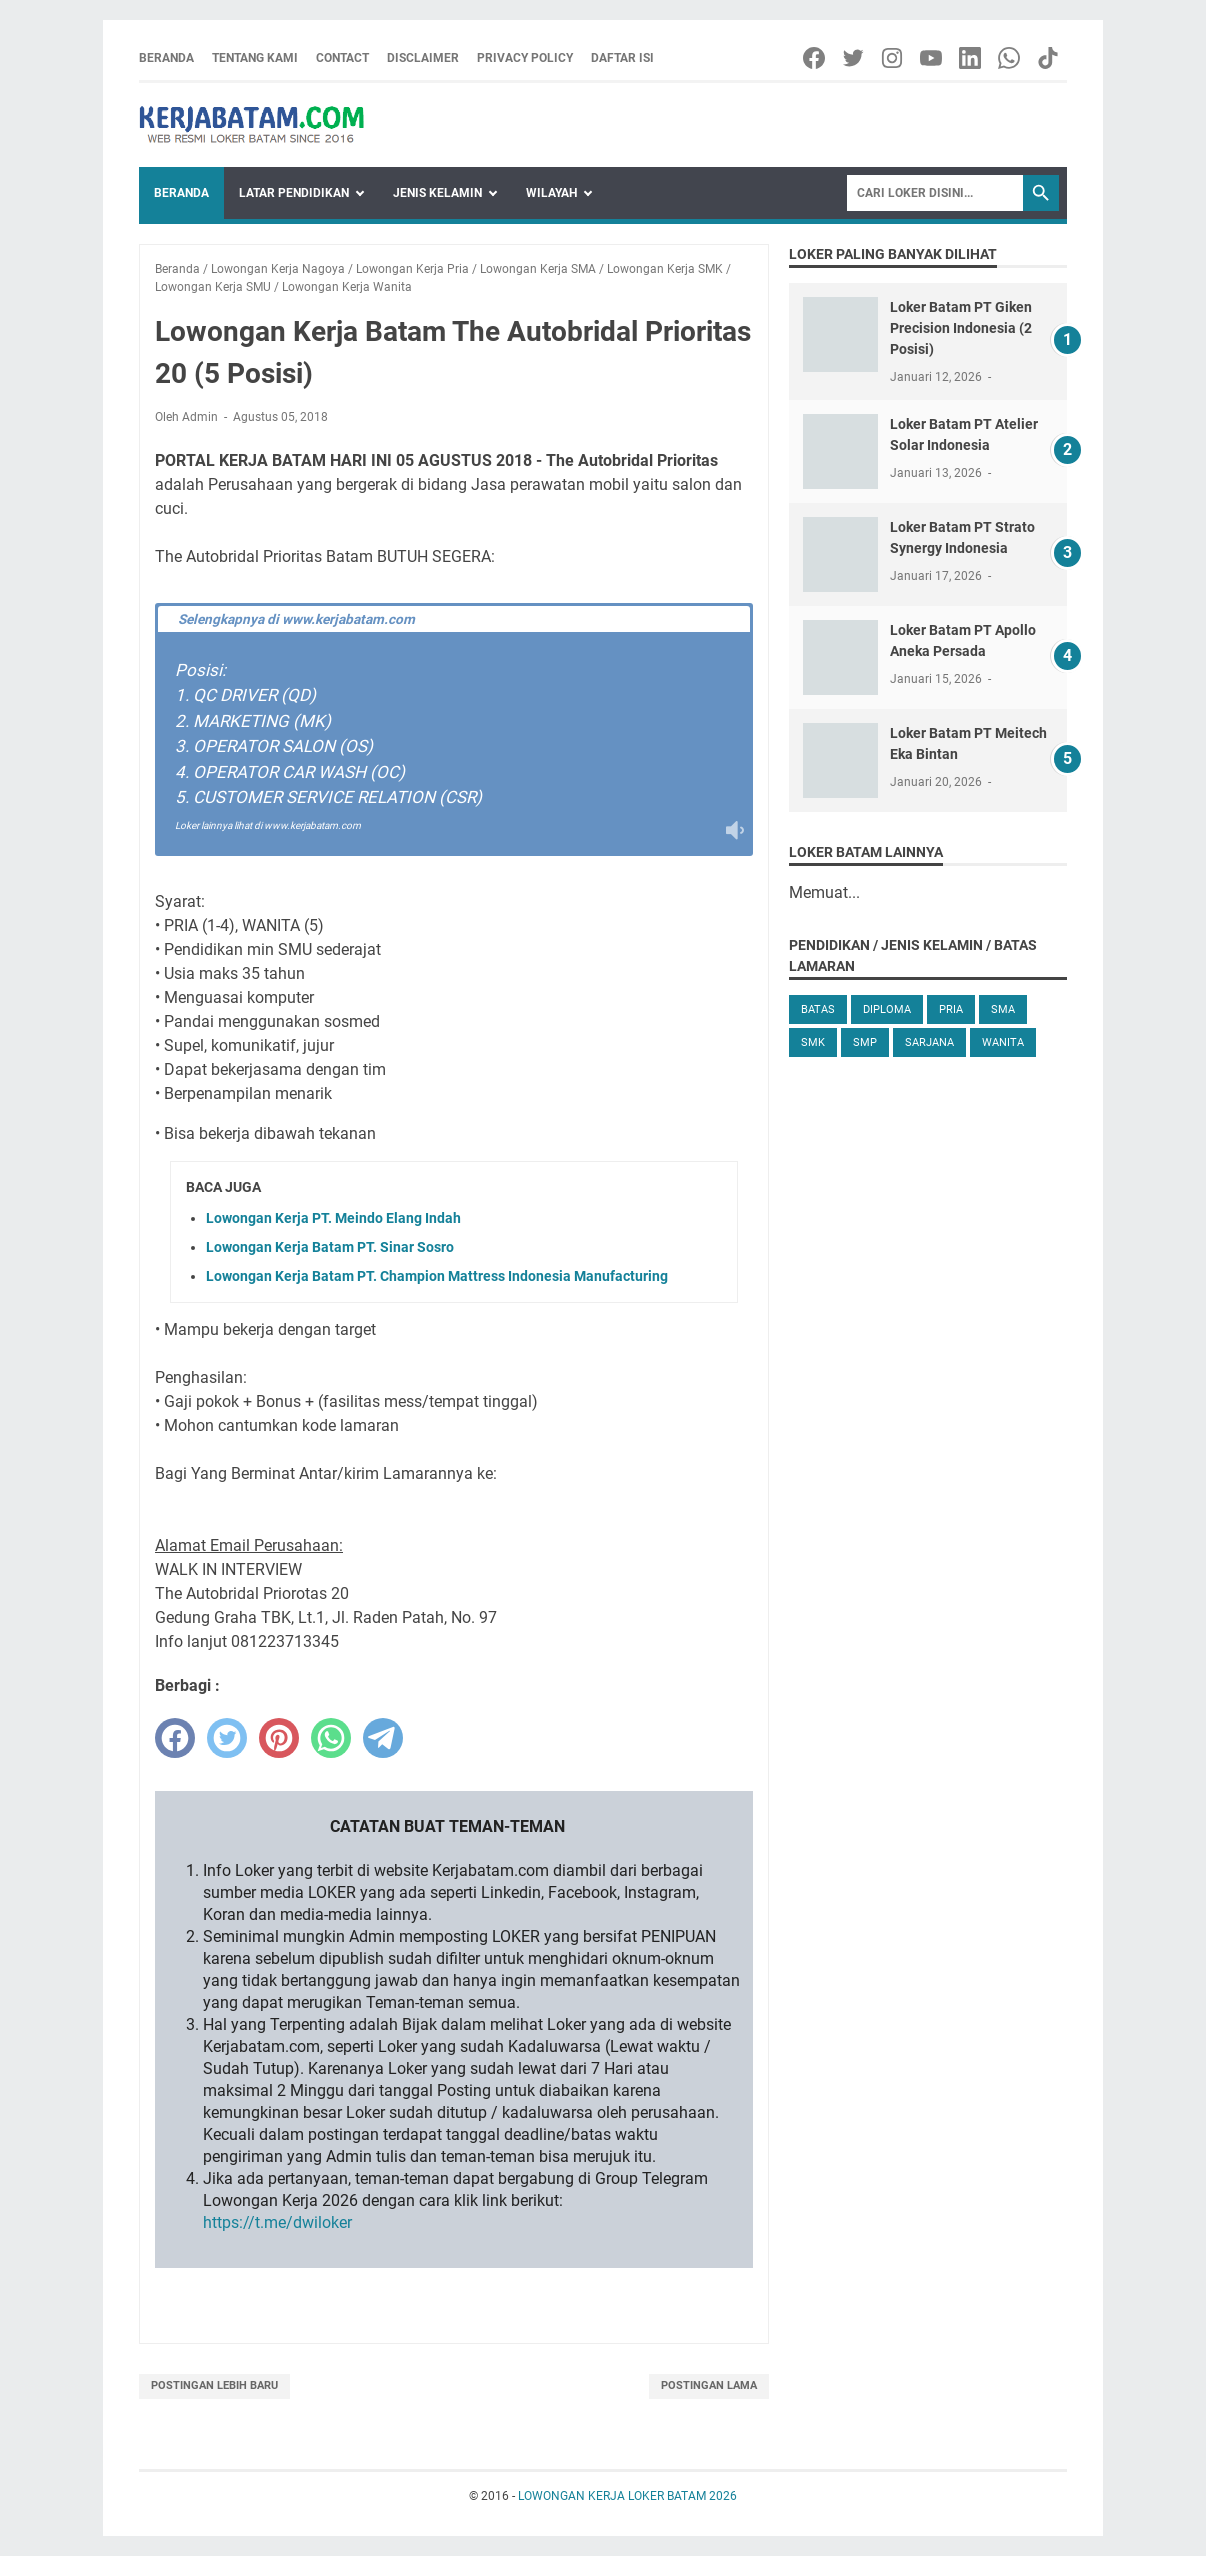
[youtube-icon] (932, 58)
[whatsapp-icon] (1010, 58)
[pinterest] (279, 1738)
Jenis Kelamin (437, 193)
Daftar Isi (622, 58)
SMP (865, 1042)
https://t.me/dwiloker (277, 2222)
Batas (818, 1009)
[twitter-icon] (854, 58)
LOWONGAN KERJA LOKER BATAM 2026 (627, 2496)
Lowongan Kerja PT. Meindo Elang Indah (333, 1218)
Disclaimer (423, 58)
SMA (1003, 1009)
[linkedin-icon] (971, 58)
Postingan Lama (709, 2385)
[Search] (935, 193)
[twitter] (227, 1738)
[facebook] (175, 1738)
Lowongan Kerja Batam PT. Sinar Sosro (330, 1247)
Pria (951, 1009)
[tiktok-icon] (1049, 58)
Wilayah (551, 193)
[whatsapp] (331, 1738)
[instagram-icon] (893, 58)
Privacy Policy (525, 58)
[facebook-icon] (815, 58)
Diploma (887, 1009)
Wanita (1003, 1042)
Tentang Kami (255, 58)
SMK (813, 1042)
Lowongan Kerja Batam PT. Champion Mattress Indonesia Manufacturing (437, 1276)
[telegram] (383, 1738)
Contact (342, 58)
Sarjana (929, 1042)
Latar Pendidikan (294, 193)
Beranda (166, 58)
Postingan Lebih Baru (214, 2385)
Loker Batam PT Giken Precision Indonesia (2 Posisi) (961, 328)
